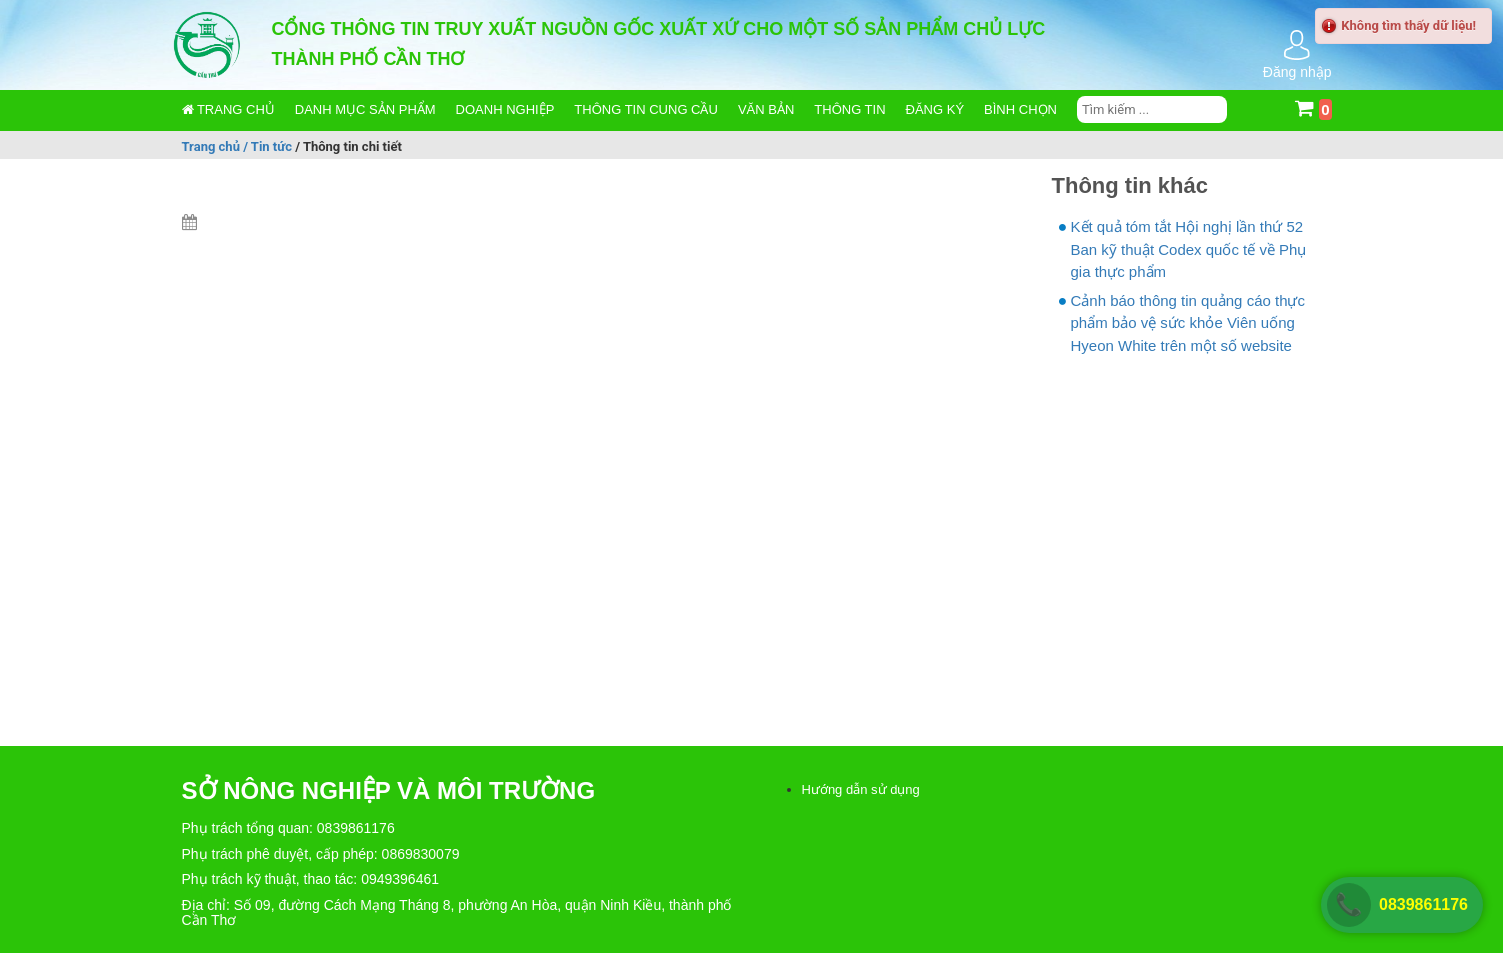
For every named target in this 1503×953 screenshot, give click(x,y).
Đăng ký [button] (935, 109)
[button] (365, 110)
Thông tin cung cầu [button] (646, 109)
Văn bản (766, 109)
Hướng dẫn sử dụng (861, 789)
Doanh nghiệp (505, 109)
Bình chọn (1020, 109)
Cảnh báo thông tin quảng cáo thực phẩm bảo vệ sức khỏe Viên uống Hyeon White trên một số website (1188, 323)
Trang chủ (228, 109)
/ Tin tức (269, 145)
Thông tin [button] (849, 109)
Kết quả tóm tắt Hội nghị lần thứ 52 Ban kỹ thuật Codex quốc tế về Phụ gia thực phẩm (1189, 249)
